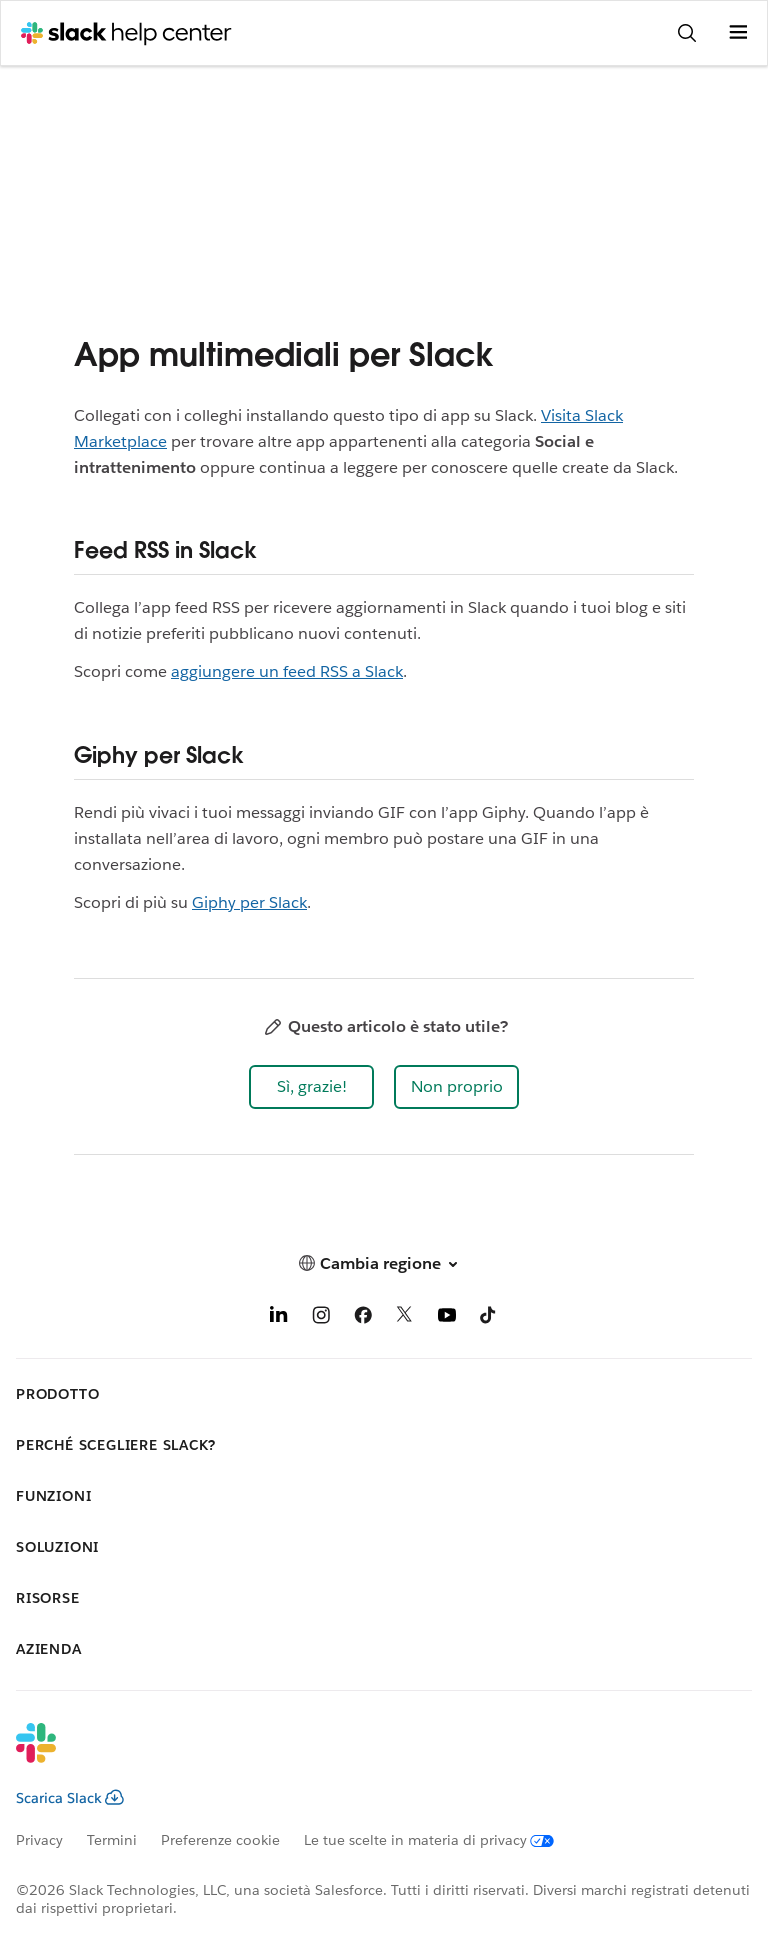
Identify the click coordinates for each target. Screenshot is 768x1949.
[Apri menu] (738, 33)
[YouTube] (447, 1318)
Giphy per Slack (249, 902)
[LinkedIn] (279, 1318)
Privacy (39, 1840)
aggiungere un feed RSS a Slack (287, 671)
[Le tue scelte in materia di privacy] (441, 1840)
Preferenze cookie (220, 1840)
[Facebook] (363, 1318)
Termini (112, 1840)
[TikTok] (489, 1318)
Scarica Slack (70, 1798)
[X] (405, 1318)
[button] (311, 1087)
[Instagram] (321, 1318)
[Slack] (368, 1756)
